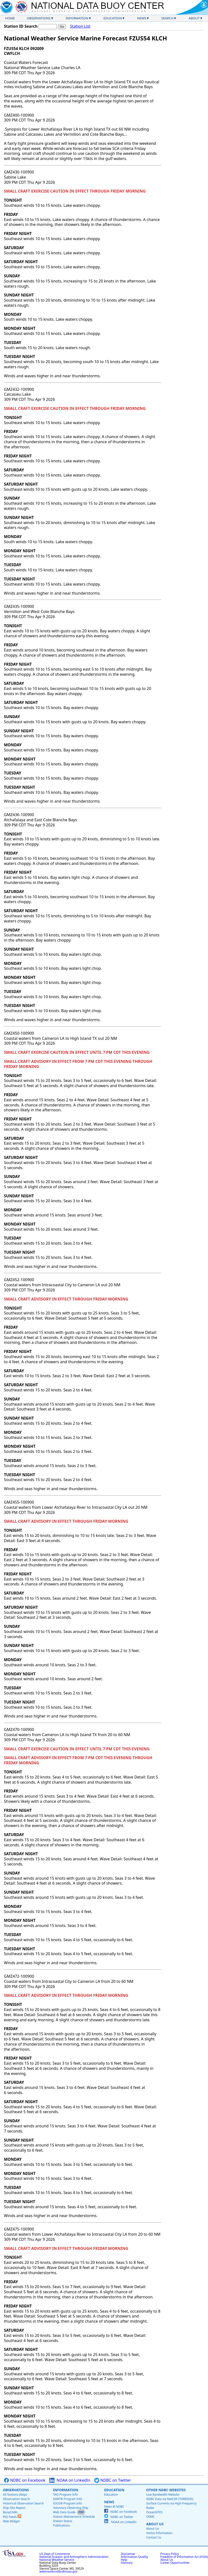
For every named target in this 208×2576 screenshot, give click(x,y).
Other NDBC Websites (166, 2490)
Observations (38, 18)
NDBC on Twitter (112, 2480)
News (141, 18)
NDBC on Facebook (24, 2480)
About (194, 18)
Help (124, 2560)
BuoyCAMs (10, 2512)
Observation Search (16, 2499)
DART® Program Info (67, 2499)
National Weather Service (56, 2560)
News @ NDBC (114, 2506)
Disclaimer (128, 2554)
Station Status (62, 2521)
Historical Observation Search (23, 2503)
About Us (155, 2524)
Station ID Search (21, 26)
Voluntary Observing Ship (70, 2508)
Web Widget (11, 2521)
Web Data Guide (64, 2512)
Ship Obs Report (14, 2508)
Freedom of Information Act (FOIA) (184, 2557)
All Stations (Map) (15, 2494)
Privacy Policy (169, 2554)
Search (167, 18)
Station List (80, 26)
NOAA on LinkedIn (69, 2480)
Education (113, 18)
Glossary (126, 2563)
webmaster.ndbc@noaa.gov (58, 2571)
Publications (61, 2525)
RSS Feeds (12, 2517)
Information (77, 18)
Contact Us (153, 2537)
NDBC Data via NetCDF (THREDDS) (169, 2499)
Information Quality (134, 2557)
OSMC (150, 2517)
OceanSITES (154, 2512)
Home (10, 18)
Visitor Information (159, 2533)
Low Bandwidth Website (162, 2494)
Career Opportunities (175, 2563)
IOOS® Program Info (67, 2503)
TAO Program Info (65, 2494)
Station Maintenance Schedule (74, 2517)
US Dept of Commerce (54, 2554)
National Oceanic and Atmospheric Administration (73, 2557)
